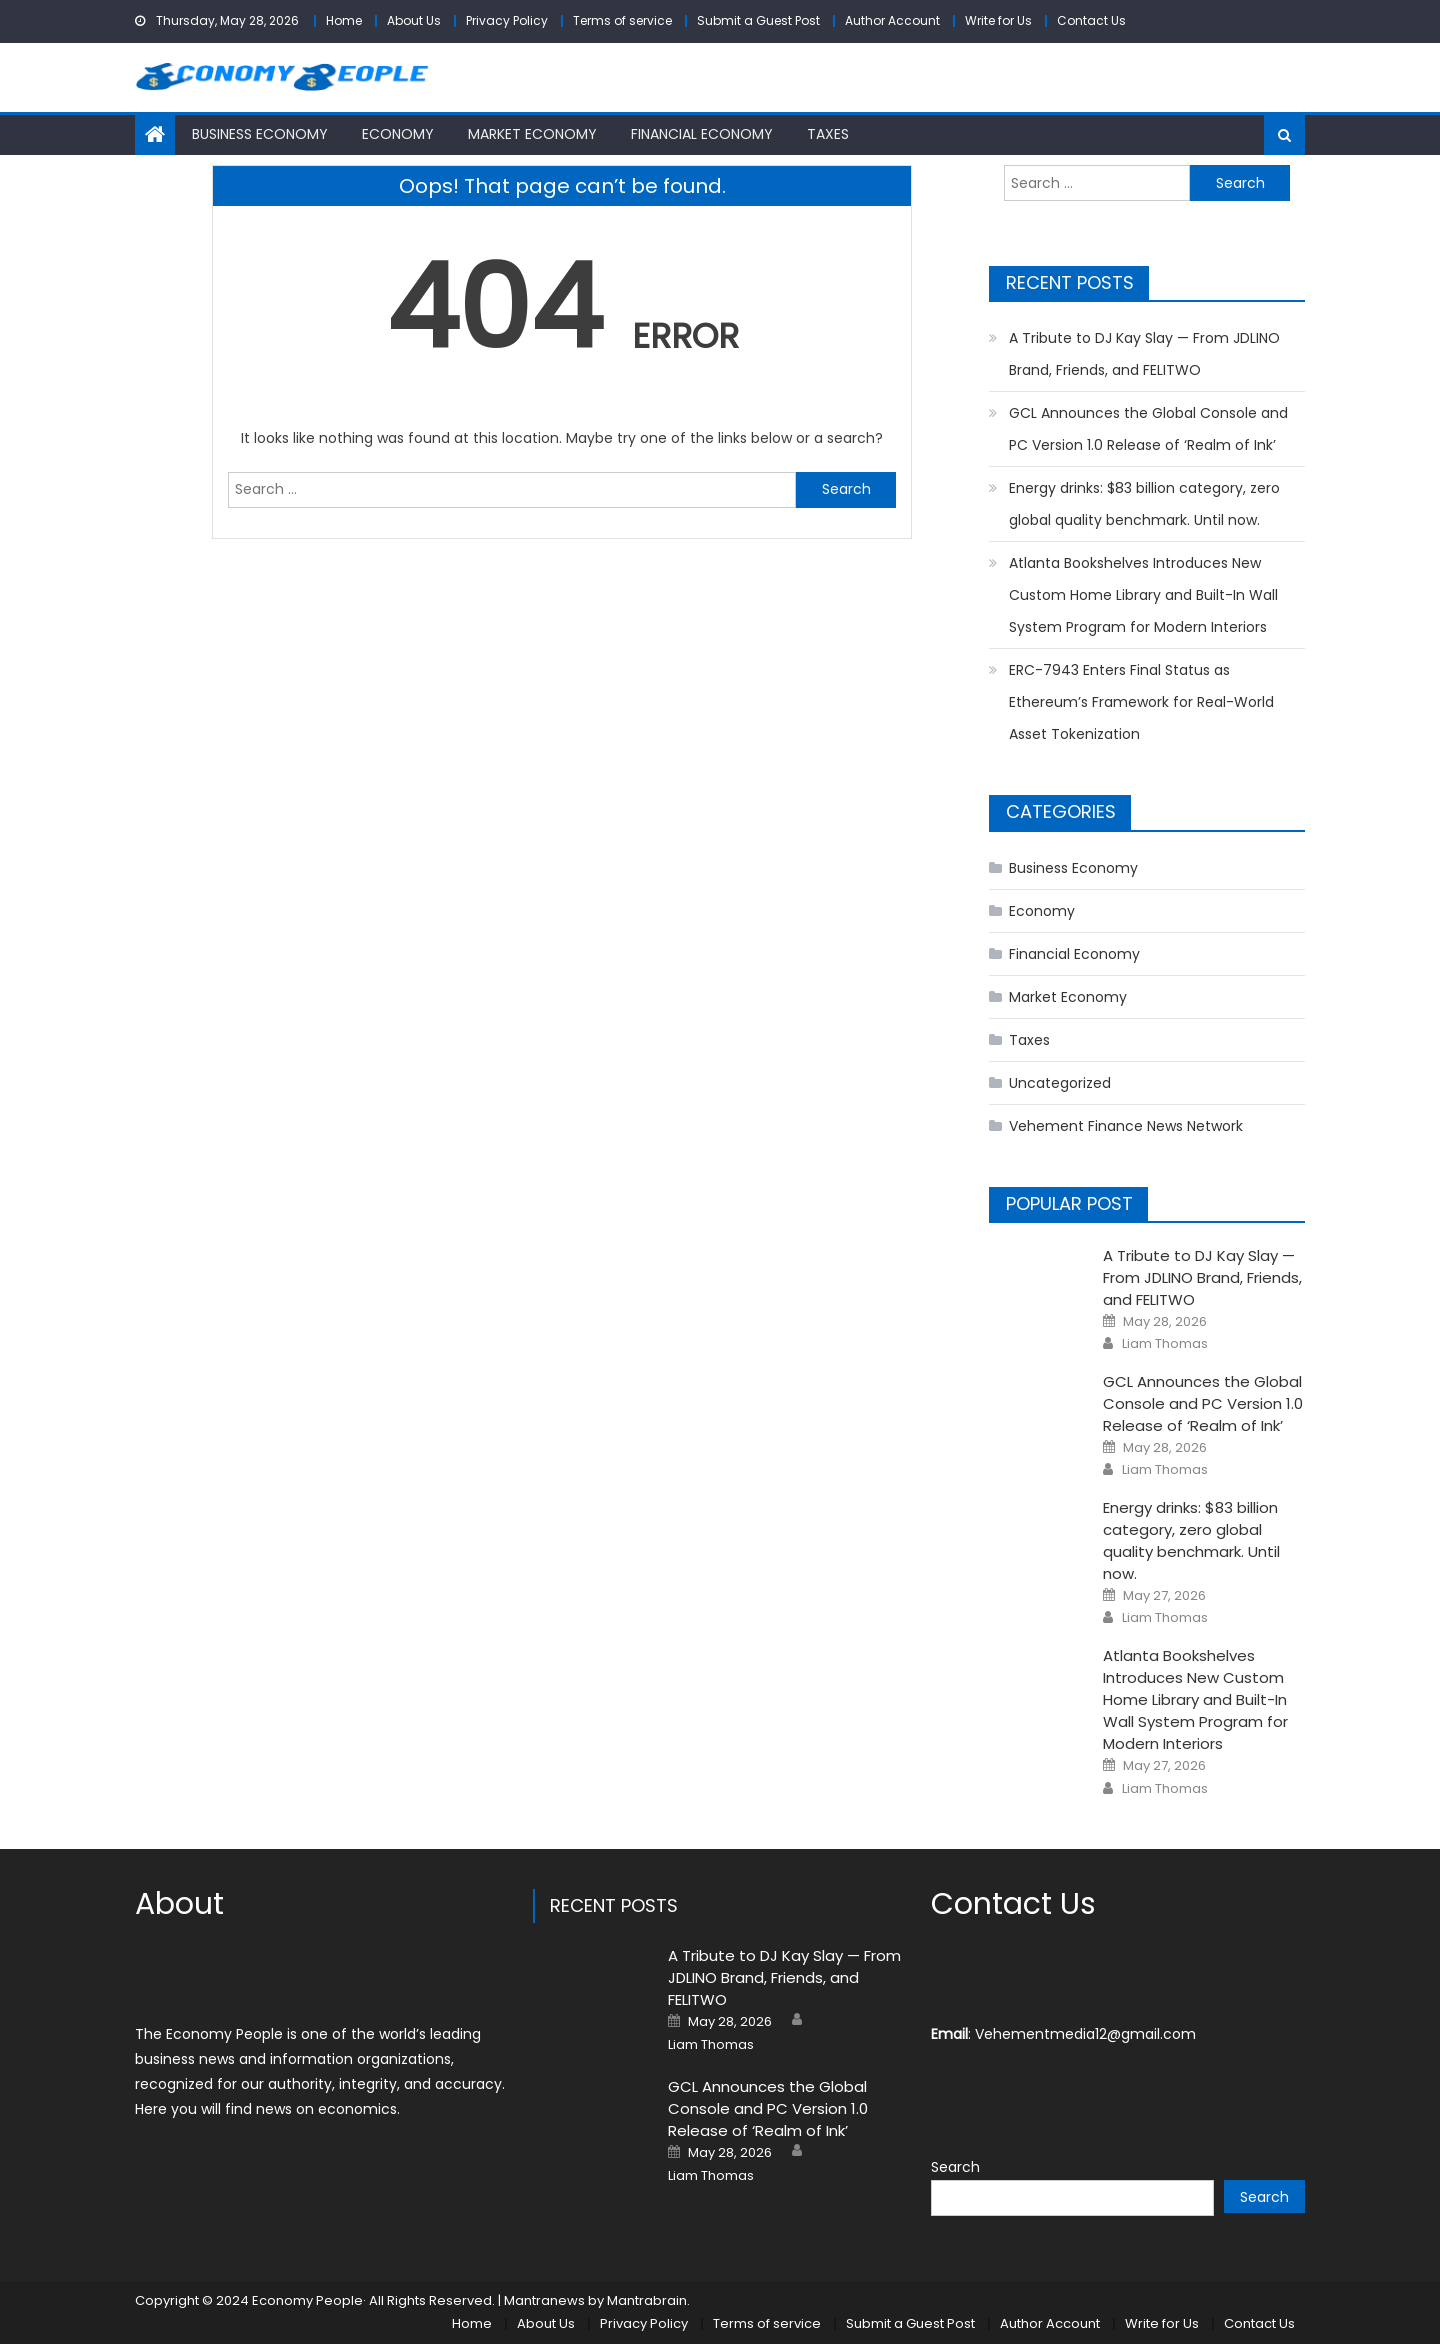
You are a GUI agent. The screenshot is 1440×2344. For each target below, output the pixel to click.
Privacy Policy (507, 20)
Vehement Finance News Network (1126, 1126)
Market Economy (532, 134)
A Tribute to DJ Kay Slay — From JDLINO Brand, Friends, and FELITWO (1144, 354)
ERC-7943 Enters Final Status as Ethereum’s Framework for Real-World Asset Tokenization (1141, 702)
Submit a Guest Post (758, 20)
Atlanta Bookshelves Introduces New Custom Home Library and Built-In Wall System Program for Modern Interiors (1143, 595)
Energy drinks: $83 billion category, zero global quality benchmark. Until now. (1144, 504)
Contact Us (1091, 20)
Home (344, 20)
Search (955, 2167)
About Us (414, 20)
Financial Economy (702, 134)
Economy (398, 134)
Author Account (892, 20)
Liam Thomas (1165, 1344)
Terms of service (622, 20)
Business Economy (260, 134)
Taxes (828, 134)
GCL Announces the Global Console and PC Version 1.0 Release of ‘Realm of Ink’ (1148, 429)
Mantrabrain (647, 2300)
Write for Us (998, 20)
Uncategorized (1060, 1083)
